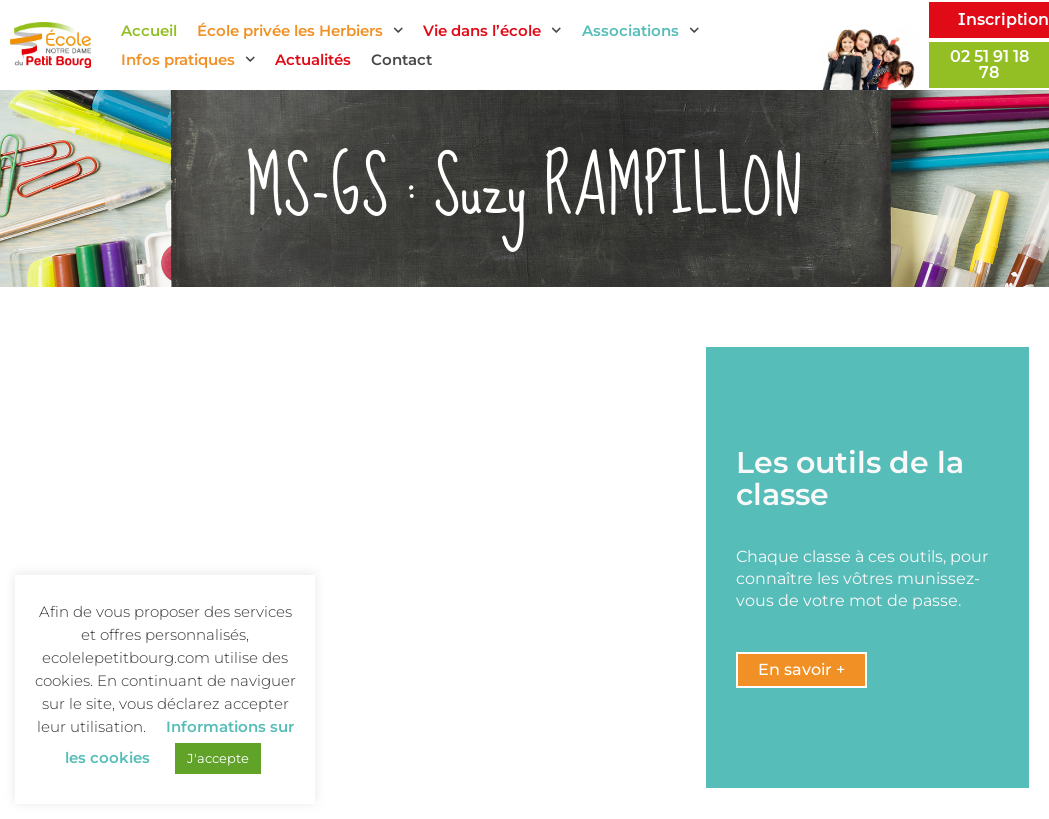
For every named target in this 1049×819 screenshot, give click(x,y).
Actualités (313, 59)
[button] (801, 670)
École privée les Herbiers (300, 30)
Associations (641, 30)
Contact (401, 59)
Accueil (149, 30)
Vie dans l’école (492, 30)
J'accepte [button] (218, 758)
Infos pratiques (188, 59)
